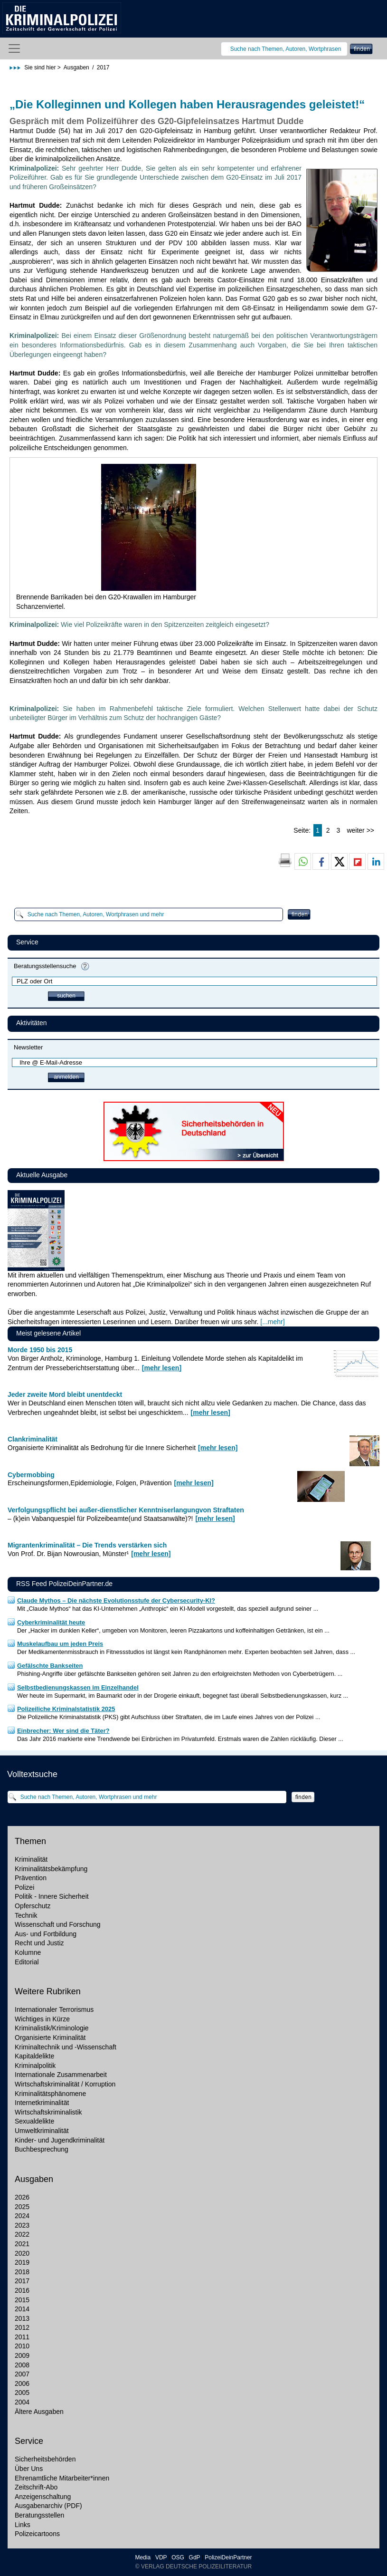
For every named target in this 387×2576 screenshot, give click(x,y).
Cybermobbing (31, 1475)
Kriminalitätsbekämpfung (51, 1869)
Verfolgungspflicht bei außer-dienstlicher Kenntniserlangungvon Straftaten (126, 1510)
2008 (22, 2365)
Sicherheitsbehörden (45, 2459)
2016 (22, 2290)
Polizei (24, 1887)
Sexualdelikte (34, 2121)
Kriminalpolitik (35, 2065)
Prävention (31, 1878)
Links (22, 2524)
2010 (22, 2346)
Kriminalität (31, 1859)
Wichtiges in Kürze (42, 2019)
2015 (22, 2300)
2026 (22, 2197)
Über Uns (29, 2468)
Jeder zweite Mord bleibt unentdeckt (65, 1394)
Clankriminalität (32, 1439)
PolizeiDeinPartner (228, 2557)
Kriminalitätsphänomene (50, 2093)
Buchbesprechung (41, 2149)
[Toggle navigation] (14, 48)
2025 (22, 2207)
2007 (22, 2374)
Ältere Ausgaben (39, 2411)
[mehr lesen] (161, 1368)
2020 (22, 2253)
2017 (22, 2281)
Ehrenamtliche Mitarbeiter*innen (62, 2478)
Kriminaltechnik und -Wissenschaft (65, 2047)
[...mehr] (272, 1322)
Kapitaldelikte (34, 2056)
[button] (303, 862)
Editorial (27, 1962)
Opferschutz (32, 1906)
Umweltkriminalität (42, 2130)
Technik (26, 1915)
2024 (22, 2216)
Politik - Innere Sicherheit (52, 1896)
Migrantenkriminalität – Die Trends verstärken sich (87, 1545)
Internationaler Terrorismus (54, 2009)
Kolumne (28, 1952)
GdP (194, 2557)
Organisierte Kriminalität (50, 2037)
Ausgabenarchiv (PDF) (48, 2505)
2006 (22, 2383)
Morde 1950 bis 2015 (40, 1350)
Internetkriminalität (42, 2102)
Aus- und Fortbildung (45, 1934)
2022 (22, 2234)
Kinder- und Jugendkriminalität (59, 2140)
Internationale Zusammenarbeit (61, 2074)
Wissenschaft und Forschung (58, 1924)
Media (143, 2557)
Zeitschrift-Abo (36, 2487)
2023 (22, 2225)
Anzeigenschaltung (43, 2496)
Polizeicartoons (37, 2534)
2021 (22, 2244)
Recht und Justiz (39, 1943)
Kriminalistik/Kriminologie (52, 2028)
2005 (22, 2392)
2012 (22, 2327)
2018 (22, 2272)
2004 (22, 2402)
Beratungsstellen (39, 2515)
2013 (22, 2318)
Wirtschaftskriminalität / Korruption (65, 2084)
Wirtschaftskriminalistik (48, 2112)
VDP (161, 2557)
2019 (22, 2262)
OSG (177, 2557)
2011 (22, 2337)
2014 (22, 2309)
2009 (22, 2355)
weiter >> (360, 830)
